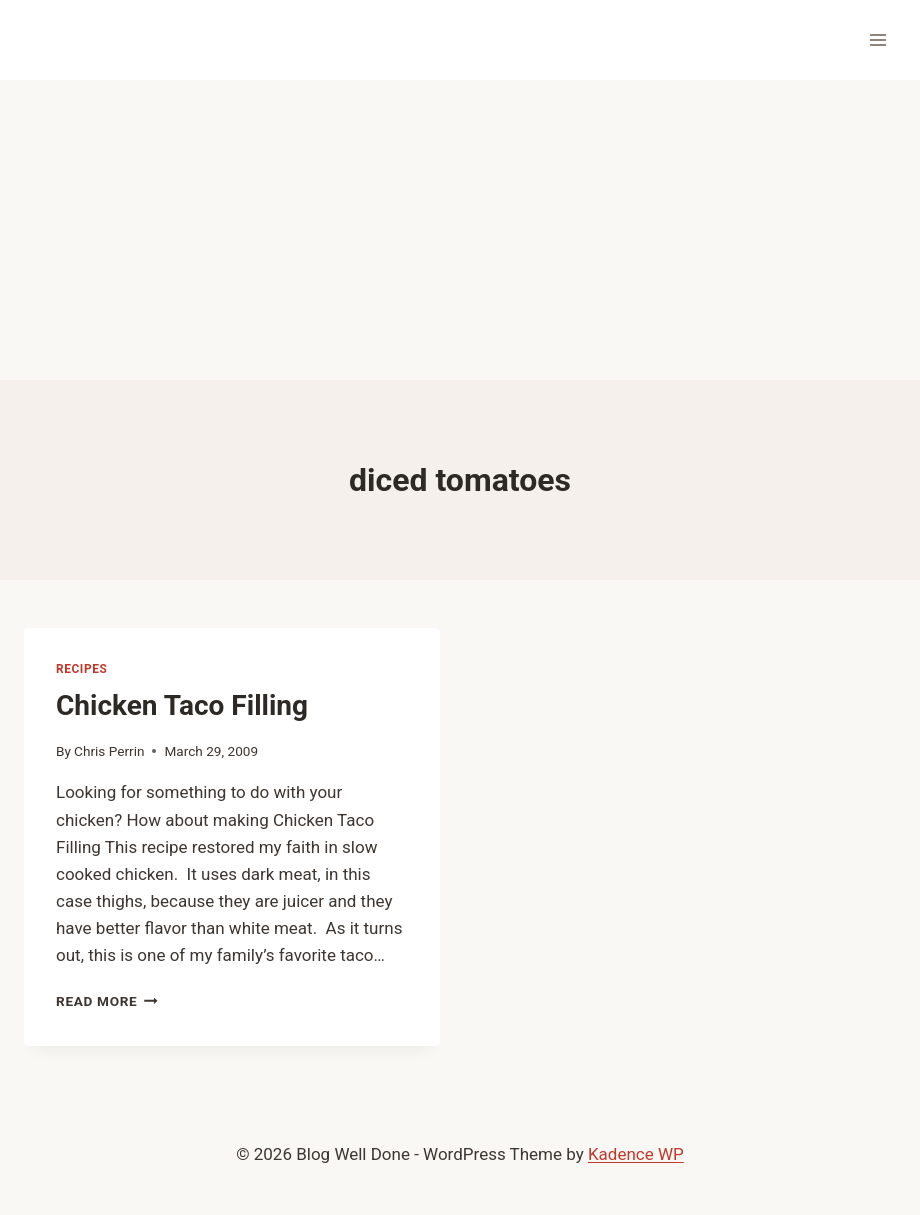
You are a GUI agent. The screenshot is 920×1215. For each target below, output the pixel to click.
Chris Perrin (109, 751)
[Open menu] (877, 39)
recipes (81, 669)
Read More (107, 1001)
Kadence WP (636, 1154)
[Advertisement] (460, 230)
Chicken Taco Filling (182, 705)
